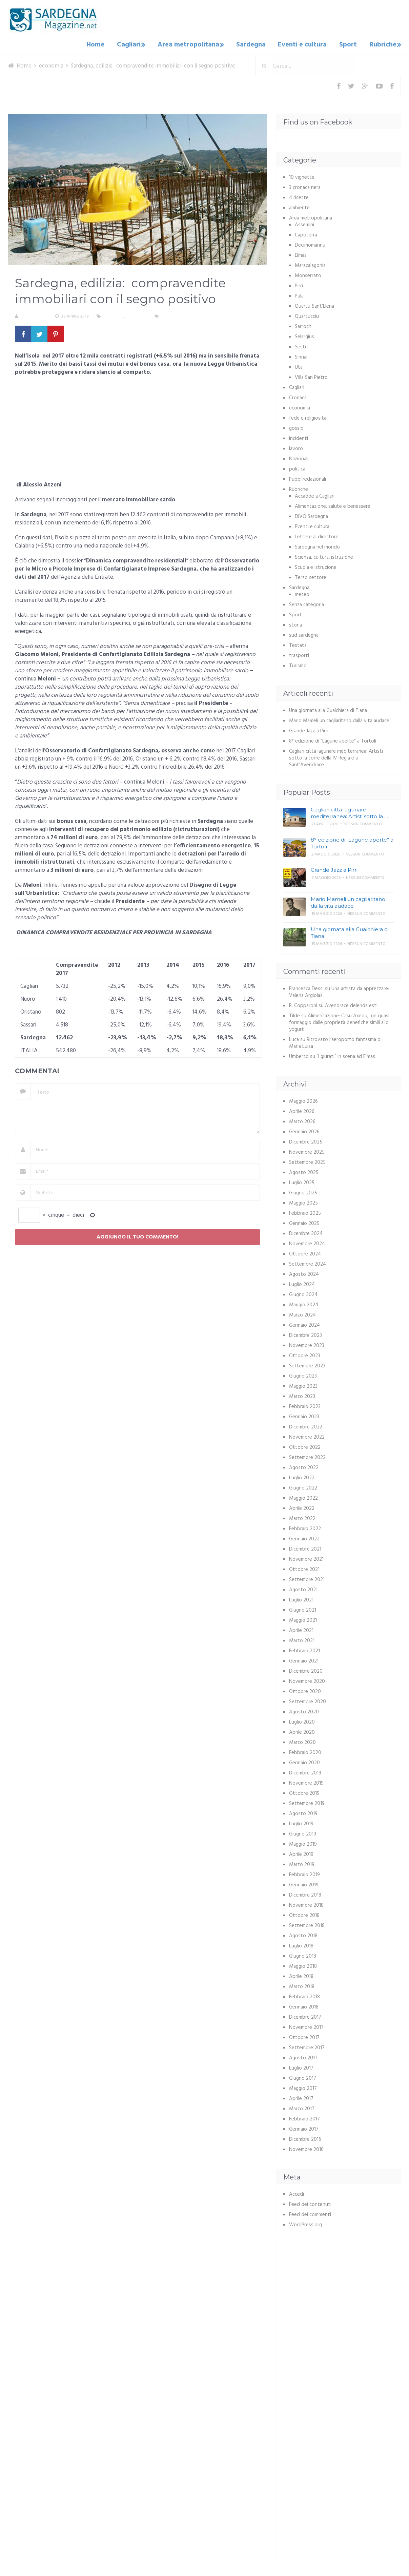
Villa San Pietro (311, 376)
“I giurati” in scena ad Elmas (345, 1055)
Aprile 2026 (301, 1110)
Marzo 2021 (301, 1639)
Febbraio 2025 (305, 1212)
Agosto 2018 (303, 1934)
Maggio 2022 (303, 1497)
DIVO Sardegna (311, 515)
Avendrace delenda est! (351, 1004)
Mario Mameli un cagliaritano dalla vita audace (339, 719)
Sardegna (256, 44)
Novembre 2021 (306, 1558)
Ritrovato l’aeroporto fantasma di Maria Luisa (335, 1041)
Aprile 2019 (301, 1853)
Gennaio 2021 (304, 1659)
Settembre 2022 (307, 1456)
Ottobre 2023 (304, 1354)
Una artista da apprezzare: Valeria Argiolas (339, 990)
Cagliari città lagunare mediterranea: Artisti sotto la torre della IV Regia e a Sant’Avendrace (336, 756)
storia (295, 623)
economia (114, 314)
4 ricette (299, 196)
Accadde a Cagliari (314, 495)
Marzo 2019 (301, 1863)
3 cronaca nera (305, 186)
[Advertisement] (137, 429)
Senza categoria (306, 603)
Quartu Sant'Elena (314, 305)
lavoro (296, 447)
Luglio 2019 (301, 1822)
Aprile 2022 (301, 1507)
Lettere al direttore (317, 535)
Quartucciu (307, 315)
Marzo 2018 (301, 1985)
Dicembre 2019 (305, 1771)
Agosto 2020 (304, 1710)
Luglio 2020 (302, 1720)
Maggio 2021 (303, 1619)
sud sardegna (304, 634)
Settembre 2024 (307, 1262)
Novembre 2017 (306, 2026)
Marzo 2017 (301, 2107)
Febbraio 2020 (305, 1751)
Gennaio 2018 (304, 2005)
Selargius (304, 335)
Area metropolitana (194, 44)
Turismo (298, 664)
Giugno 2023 (303, 1374)
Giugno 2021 (302, 1608)
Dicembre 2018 (305, 1893)
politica (297, 467)
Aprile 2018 (301, 1975)
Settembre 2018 (307, 1924)
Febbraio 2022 (305, 1527)
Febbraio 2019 (304, 1873)
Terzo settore (310, 576)
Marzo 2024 (302, 1313)
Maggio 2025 (303, 1201)
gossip (296, 427)
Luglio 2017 (301, 2066)
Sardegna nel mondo (317, 545)
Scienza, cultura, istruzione (324, 556)
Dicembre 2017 (305, 2016)
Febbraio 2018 (304, 1995)
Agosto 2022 (304, 1466)
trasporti (299, 654)
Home (104, 44)
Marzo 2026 (302, 1120)
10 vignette (301, 176)
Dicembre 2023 (305, 1334)
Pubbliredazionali (307, 478)
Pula (299, 294)
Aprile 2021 (301, 1629)
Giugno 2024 (303, 1293)
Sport (348, 44)
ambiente (299, 206)
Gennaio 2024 (304, 1324)
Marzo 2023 (302, 1395)
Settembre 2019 (307, 1802)
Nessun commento (180, 314)
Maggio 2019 (303, 1843)
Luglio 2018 (301, 1944)
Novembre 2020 (307, 1680)
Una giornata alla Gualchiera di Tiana (328, 709)
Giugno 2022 (303, 1486)
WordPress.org (305, 2223)
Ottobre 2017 (304, 2036)
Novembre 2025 (307, 1151)
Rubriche (381, 44)
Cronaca (298, 396)
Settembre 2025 (307, 1161)
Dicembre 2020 (306, 1670)
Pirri (299, 284)
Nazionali (298, 457)
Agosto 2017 (303, 2056)
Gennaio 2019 (304, 1883)
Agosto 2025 (304, 1171)
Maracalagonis (310, 264)
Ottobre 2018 (304, 1914)
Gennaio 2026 (304, 1130)
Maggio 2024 (303, 1303)
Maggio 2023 (303, 1385)
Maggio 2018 (303, 1965)
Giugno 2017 (302, 2077)
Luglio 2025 (301, 1181)
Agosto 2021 (303, 1588)
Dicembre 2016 (305, 2138)
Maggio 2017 (303, 2087)
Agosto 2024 (304, 1273)
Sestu (301, 345)
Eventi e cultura (305, 44)
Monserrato (308, 274)
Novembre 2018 (306, 1904)
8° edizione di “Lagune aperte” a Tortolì (332, 739)
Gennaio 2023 (304, 1415)
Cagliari (135, 44)
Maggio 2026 (303, 1100)
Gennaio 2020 (304, 1761)
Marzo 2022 (302, 1517)
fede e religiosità (307, 416)
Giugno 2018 (302, 1954)
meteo (302, 593)
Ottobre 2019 (304, 1792)
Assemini (304, 223)
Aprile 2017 (301, 2097)
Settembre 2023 (307, 1364)
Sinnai (301, 355)
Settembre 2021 (307, 1578)
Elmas (301, 254)
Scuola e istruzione (315, 566)
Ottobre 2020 (305, 1690)
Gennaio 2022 (304, 1537)
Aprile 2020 (302, 1731)
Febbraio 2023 (305, 1405)
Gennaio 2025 (304, 1222)
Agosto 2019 (303, 1812)
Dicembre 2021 (305, 1547)
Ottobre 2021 (304, 1568)
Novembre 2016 (306, 2148)
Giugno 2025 (303, 1191)
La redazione (34, 314)
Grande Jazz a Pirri (308, 729)
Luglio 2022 (301, 1476)
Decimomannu (310, 243)
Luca (294, 1038)
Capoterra (306, 233)
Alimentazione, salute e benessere (332, 505)
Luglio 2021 (301, 1598)
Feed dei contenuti (310, 2203)
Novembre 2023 (306, 1344)
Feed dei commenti (310, 2213)
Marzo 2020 (302, 1741)
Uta (299, 366)
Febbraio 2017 (304, 2117)
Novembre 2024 (307, 1242)
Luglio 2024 (302, 1283)
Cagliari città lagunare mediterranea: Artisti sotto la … (349, 811)
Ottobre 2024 (305, 1252)
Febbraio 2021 (304, 1649)
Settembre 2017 (307, 2046)
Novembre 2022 (307, 1435)
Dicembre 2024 (306, 1232)
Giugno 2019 (302, 1832)
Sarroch (303, 325)
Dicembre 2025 (305, 1140)
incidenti (298, 437)
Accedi (296, 2193)
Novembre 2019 (306, 1781)
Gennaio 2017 (304, 2127)
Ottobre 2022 (305, 1446)
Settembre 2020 (307, 1700)
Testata (298, 644)
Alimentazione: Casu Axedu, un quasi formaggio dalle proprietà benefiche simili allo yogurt (339, 1021)
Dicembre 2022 (305, 1425)
